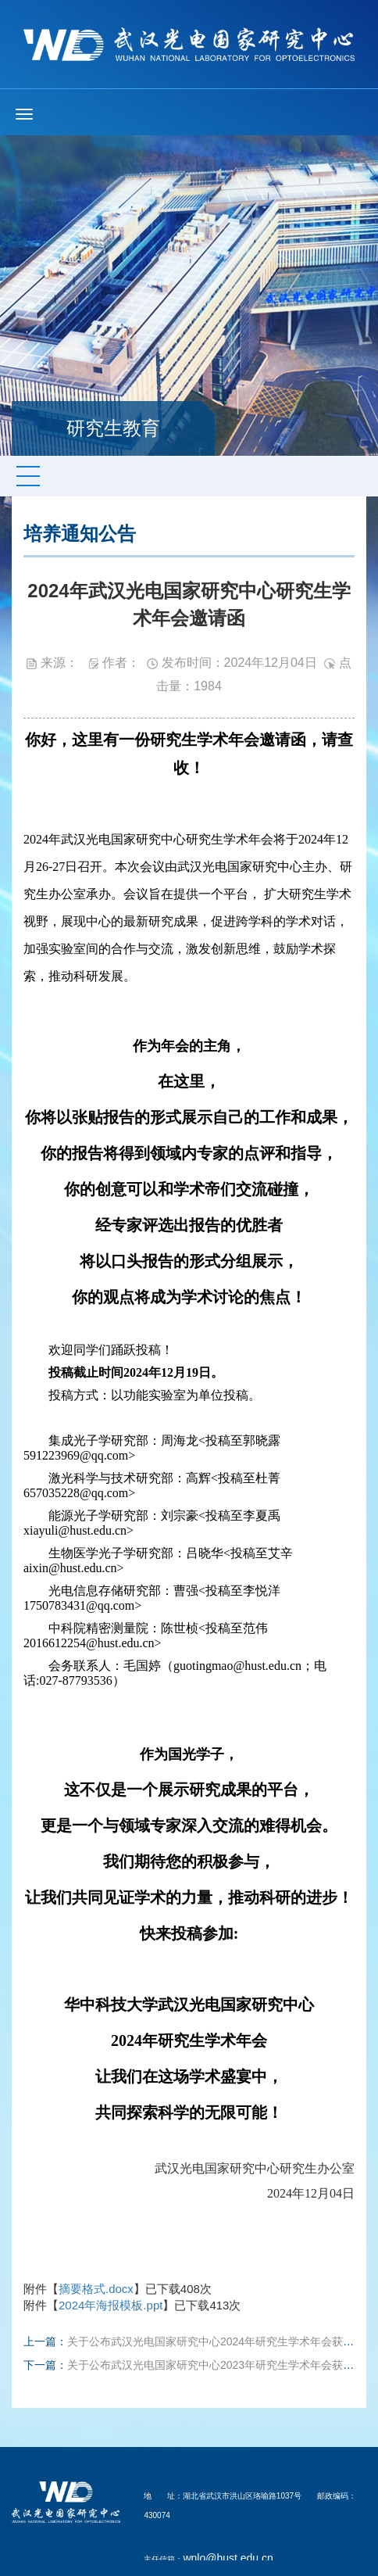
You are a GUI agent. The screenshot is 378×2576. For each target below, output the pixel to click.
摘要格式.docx (96, 2288)
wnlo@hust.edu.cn (228, 2558)
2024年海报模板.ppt (110, 2305)
